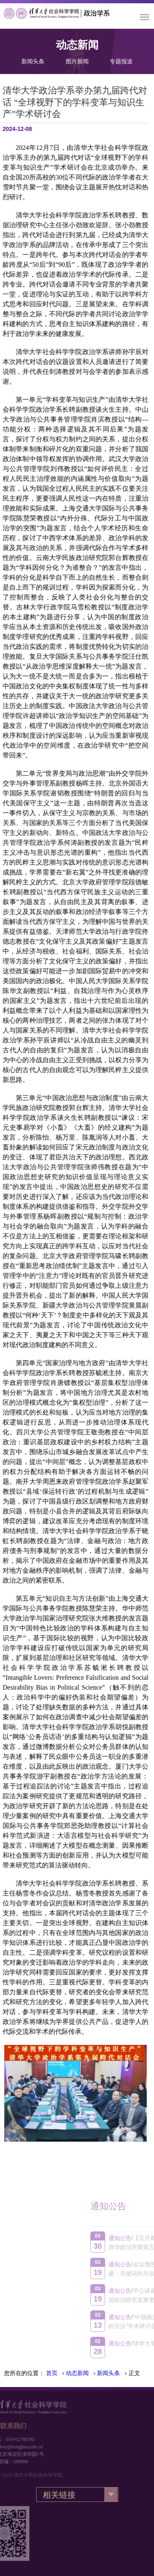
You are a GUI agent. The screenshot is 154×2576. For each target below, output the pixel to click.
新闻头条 (32, 59)
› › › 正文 (93, 2373)
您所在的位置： (24, 2373)
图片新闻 (77, 59)
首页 (51, 2373)
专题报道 (121, 59)
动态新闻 (77, 2373)
